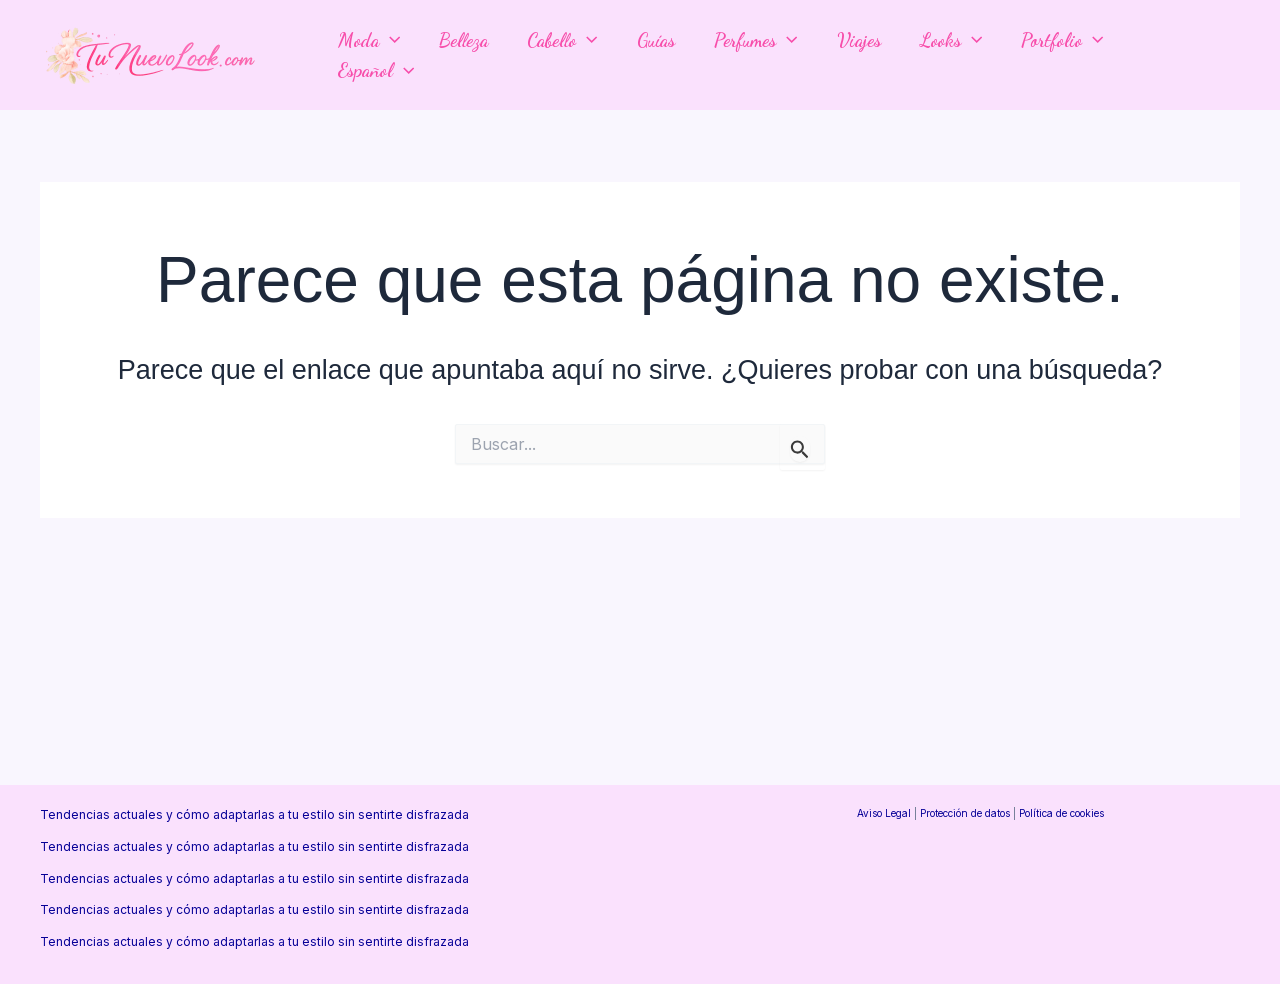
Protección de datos (965, 813)
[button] (388, 40)
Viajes (852, 40)
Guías (652, 40)
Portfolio (1054, 40)
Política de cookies (1061, 813)
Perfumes (750, 40)
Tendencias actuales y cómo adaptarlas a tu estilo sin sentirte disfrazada (254, 814)
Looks (943, 40)
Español (375, 70)
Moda (368, 40)
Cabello (559, 40)
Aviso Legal (884, 813)
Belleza (461, 40)
